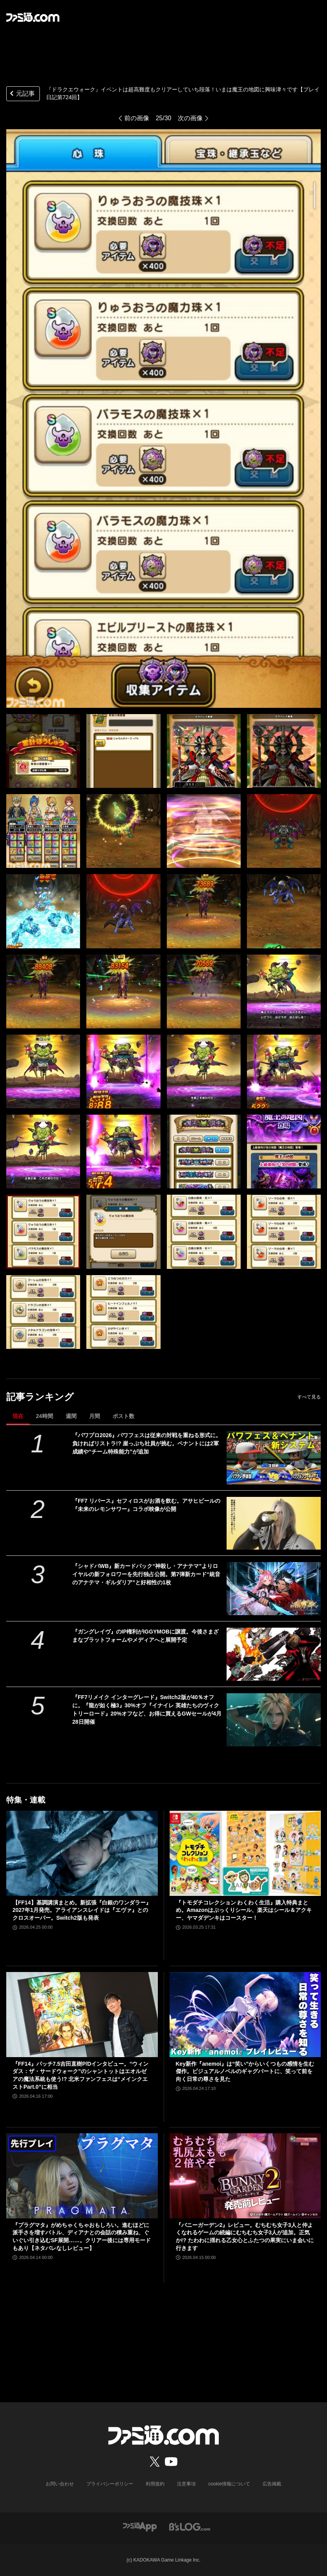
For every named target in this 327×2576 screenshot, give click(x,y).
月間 (94, 1416)
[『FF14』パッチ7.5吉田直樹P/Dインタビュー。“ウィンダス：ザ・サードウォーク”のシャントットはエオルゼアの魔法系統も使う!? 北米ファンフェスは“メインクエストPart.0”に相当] (82, 2014)
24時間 (44, 1416)
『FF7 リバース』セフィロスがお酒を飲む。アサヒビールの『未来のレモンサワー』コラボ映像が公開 (146, 1505)
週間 (71, 1416)
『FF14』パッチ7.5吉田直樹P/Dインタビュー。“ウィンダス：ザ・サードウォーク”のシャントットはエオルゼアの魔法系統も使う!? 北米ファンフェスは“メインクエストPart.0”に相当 (80, 2075)
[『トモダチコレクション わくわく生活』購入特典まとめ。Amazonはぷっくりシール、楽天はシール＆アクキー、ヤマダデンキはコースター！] (245, 1853)
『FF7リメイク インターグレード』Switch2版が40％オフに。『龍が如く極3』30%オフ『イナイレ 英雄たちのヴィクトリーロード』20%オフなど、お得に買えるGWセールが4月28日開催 (147, 1709)
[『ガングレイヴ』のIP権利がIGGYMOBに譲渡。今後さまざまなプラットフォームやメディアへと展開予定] (274, 1654)
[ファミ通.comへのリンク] (32, 17)
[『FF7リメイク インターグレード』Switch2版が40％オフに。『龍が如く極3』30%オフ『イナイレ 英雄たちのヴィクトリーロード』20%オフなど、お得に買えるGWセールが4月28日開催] (274, 1719)
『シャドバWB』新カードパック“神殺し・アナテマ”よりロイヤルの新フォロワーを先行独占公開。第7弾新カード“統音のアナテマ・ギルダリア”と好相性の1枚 (146, 1574)
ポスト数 (123, 1416)
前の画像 (136, 118)
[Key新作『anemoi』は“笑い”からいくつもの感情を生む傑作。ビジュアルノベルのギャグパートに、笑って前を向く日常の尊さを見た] (245, 2014)
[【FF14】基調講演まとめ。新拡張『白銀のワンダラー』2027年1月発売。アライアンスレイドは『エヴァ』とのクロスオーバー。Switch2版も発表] (82, 1853)
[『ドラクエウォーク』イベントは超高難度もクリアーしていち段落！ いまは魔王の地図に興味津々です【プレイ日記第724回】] (43, 751)
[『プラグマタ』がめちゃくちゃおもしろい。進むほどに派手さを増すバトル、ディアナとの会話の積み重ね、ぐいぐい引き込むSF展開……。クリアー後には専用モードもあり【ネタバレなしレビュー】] (82, 2175)
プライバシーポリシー (109, 2484)
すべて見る (309, 1397)
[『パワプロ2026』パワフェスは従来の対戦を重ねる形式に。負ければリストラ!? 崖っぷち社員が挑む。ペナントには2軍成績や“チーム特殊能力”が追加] (274, 1457)
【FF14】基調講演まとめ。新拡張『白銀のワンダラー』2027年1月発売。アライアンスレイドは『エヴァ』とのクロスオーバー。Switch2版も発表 (82, 1910)
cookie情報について (229, 2484)
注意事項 (186, 2484)
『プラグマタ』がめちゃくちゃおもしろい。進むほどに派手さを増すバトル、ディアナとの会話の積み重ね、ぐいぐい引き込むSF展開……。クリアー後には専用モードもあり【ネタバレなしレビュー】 (82, 2236)
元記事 (21, 94)
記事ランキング (40, 1396)
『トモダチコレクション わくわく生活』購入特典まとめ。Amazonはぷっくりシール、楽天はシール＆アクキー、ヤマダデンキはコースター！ (244, 1910)
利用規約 (155, 2484)
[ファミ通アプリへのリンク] (140, 2526)
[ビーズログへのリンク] (189, 2526)
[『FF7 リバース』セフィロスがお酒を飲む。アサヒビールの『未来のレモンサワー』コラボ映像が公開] (274, 1523)
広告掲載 (272, 2484)
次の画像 (190, 118)
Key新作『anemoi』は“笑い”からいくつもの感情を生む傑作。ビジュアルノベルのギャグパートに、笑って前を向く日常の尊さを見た (245, 2071)
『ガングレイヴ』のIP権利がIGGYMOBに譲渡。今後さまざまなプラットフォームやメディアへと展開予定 (145, 1635)
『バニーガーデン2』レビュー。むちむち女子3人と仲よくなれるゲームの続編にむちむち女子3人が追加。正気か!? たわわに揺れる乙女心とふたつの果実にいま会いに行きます (245, 2236)
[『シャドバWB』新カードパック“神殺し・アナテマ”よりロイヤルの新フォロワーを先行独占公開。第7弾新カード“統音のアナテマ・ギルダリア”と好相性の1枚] (274, 1588)
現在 (18, 1416)
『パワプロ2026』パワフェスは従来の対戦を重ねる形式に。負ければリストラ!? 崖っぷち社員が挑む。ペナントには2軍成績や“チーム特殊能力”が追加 (146, 1443)
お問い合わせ (60, 2484)
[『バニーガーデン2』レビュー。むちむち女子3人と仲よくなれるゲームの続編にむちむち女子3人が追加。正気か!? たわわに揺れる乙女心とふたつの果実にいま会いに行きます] (245, 2175)
